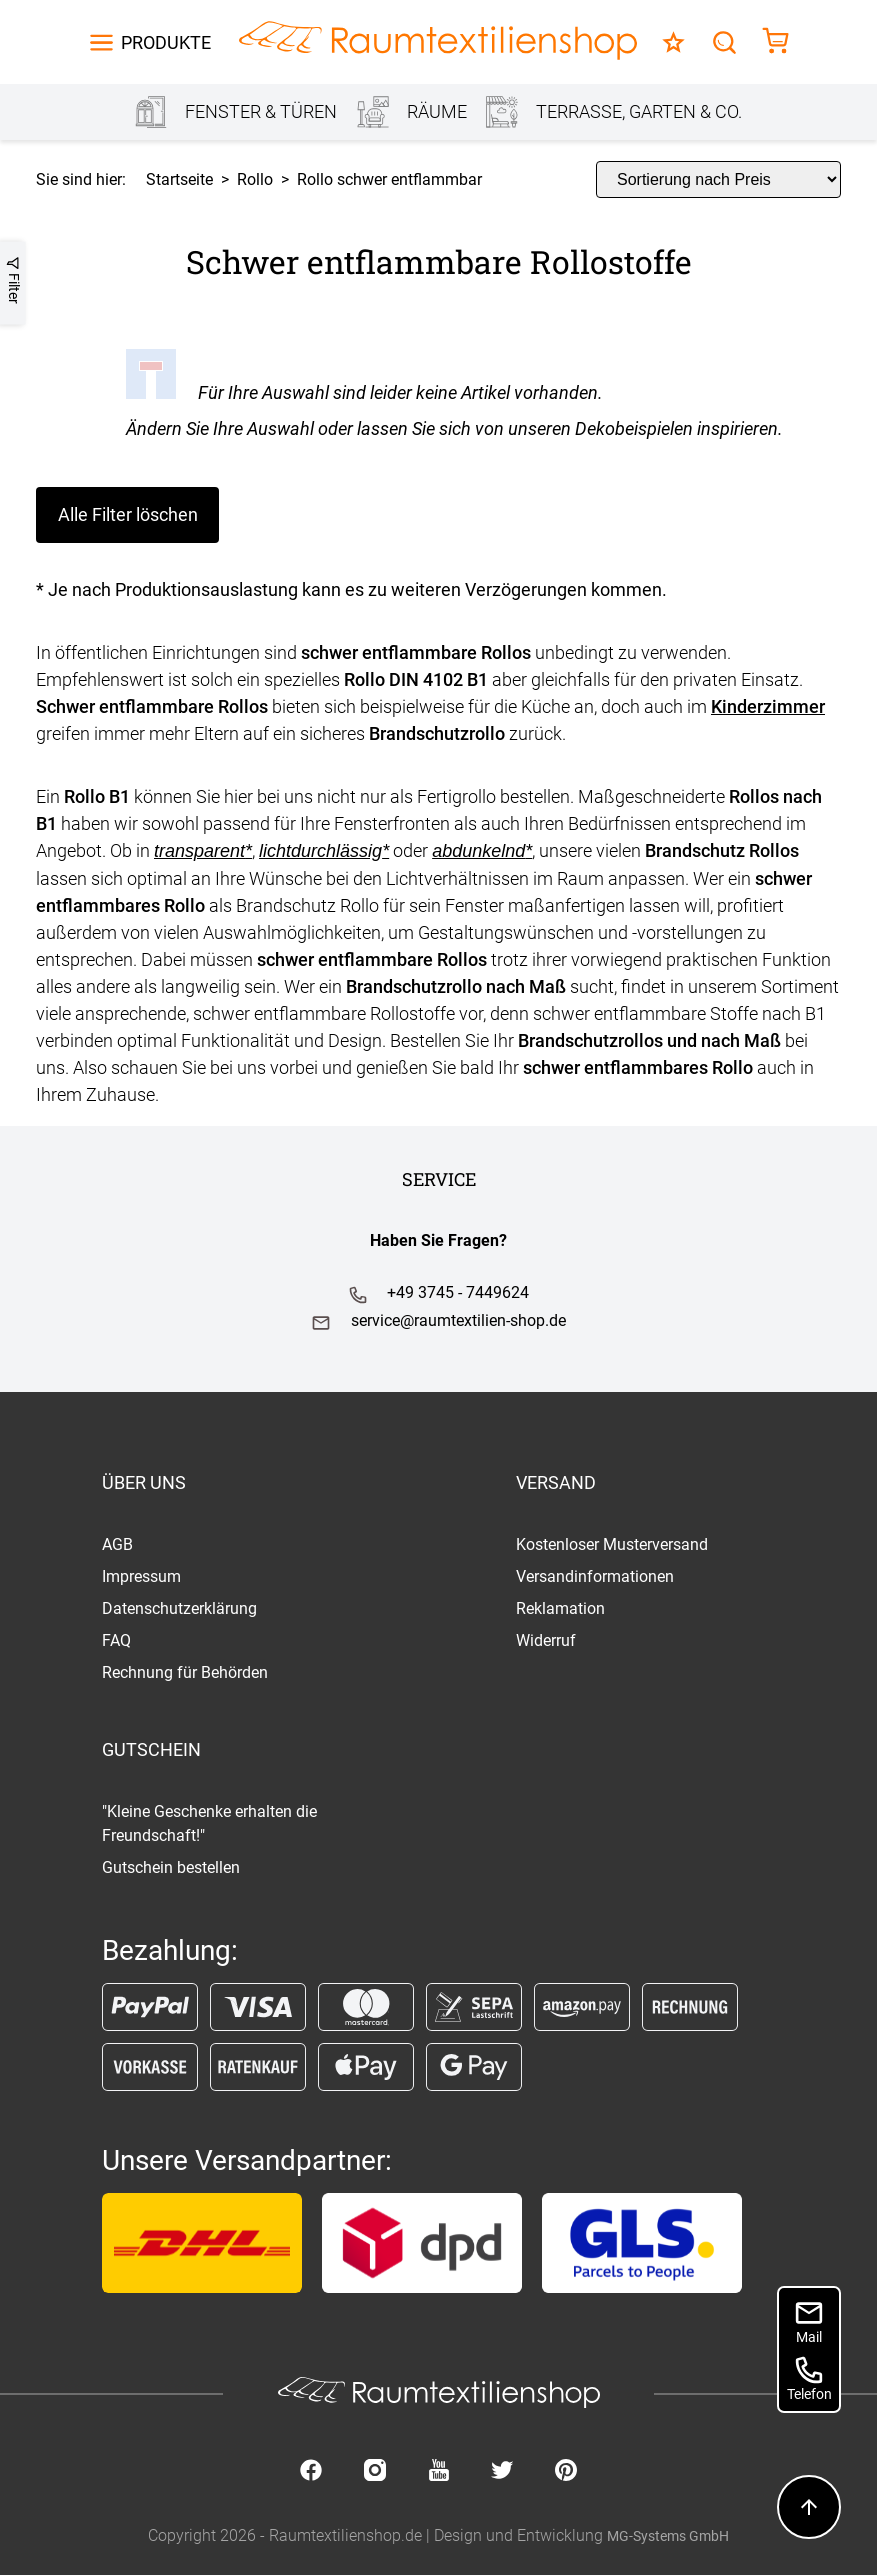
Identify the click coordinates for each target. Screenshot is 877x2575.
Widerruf (546, 1640)
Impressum (141, 1576)
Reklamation (560, 1608)
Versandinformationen (595, 1576)
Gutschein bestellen (171, 1867)
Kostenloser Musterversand (612, 1544)
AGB (117, 1544)
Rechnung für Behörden (185, 1672)
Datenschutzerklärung (179, 1608)
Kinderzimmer (768, 706)
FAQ (116, 1640)
